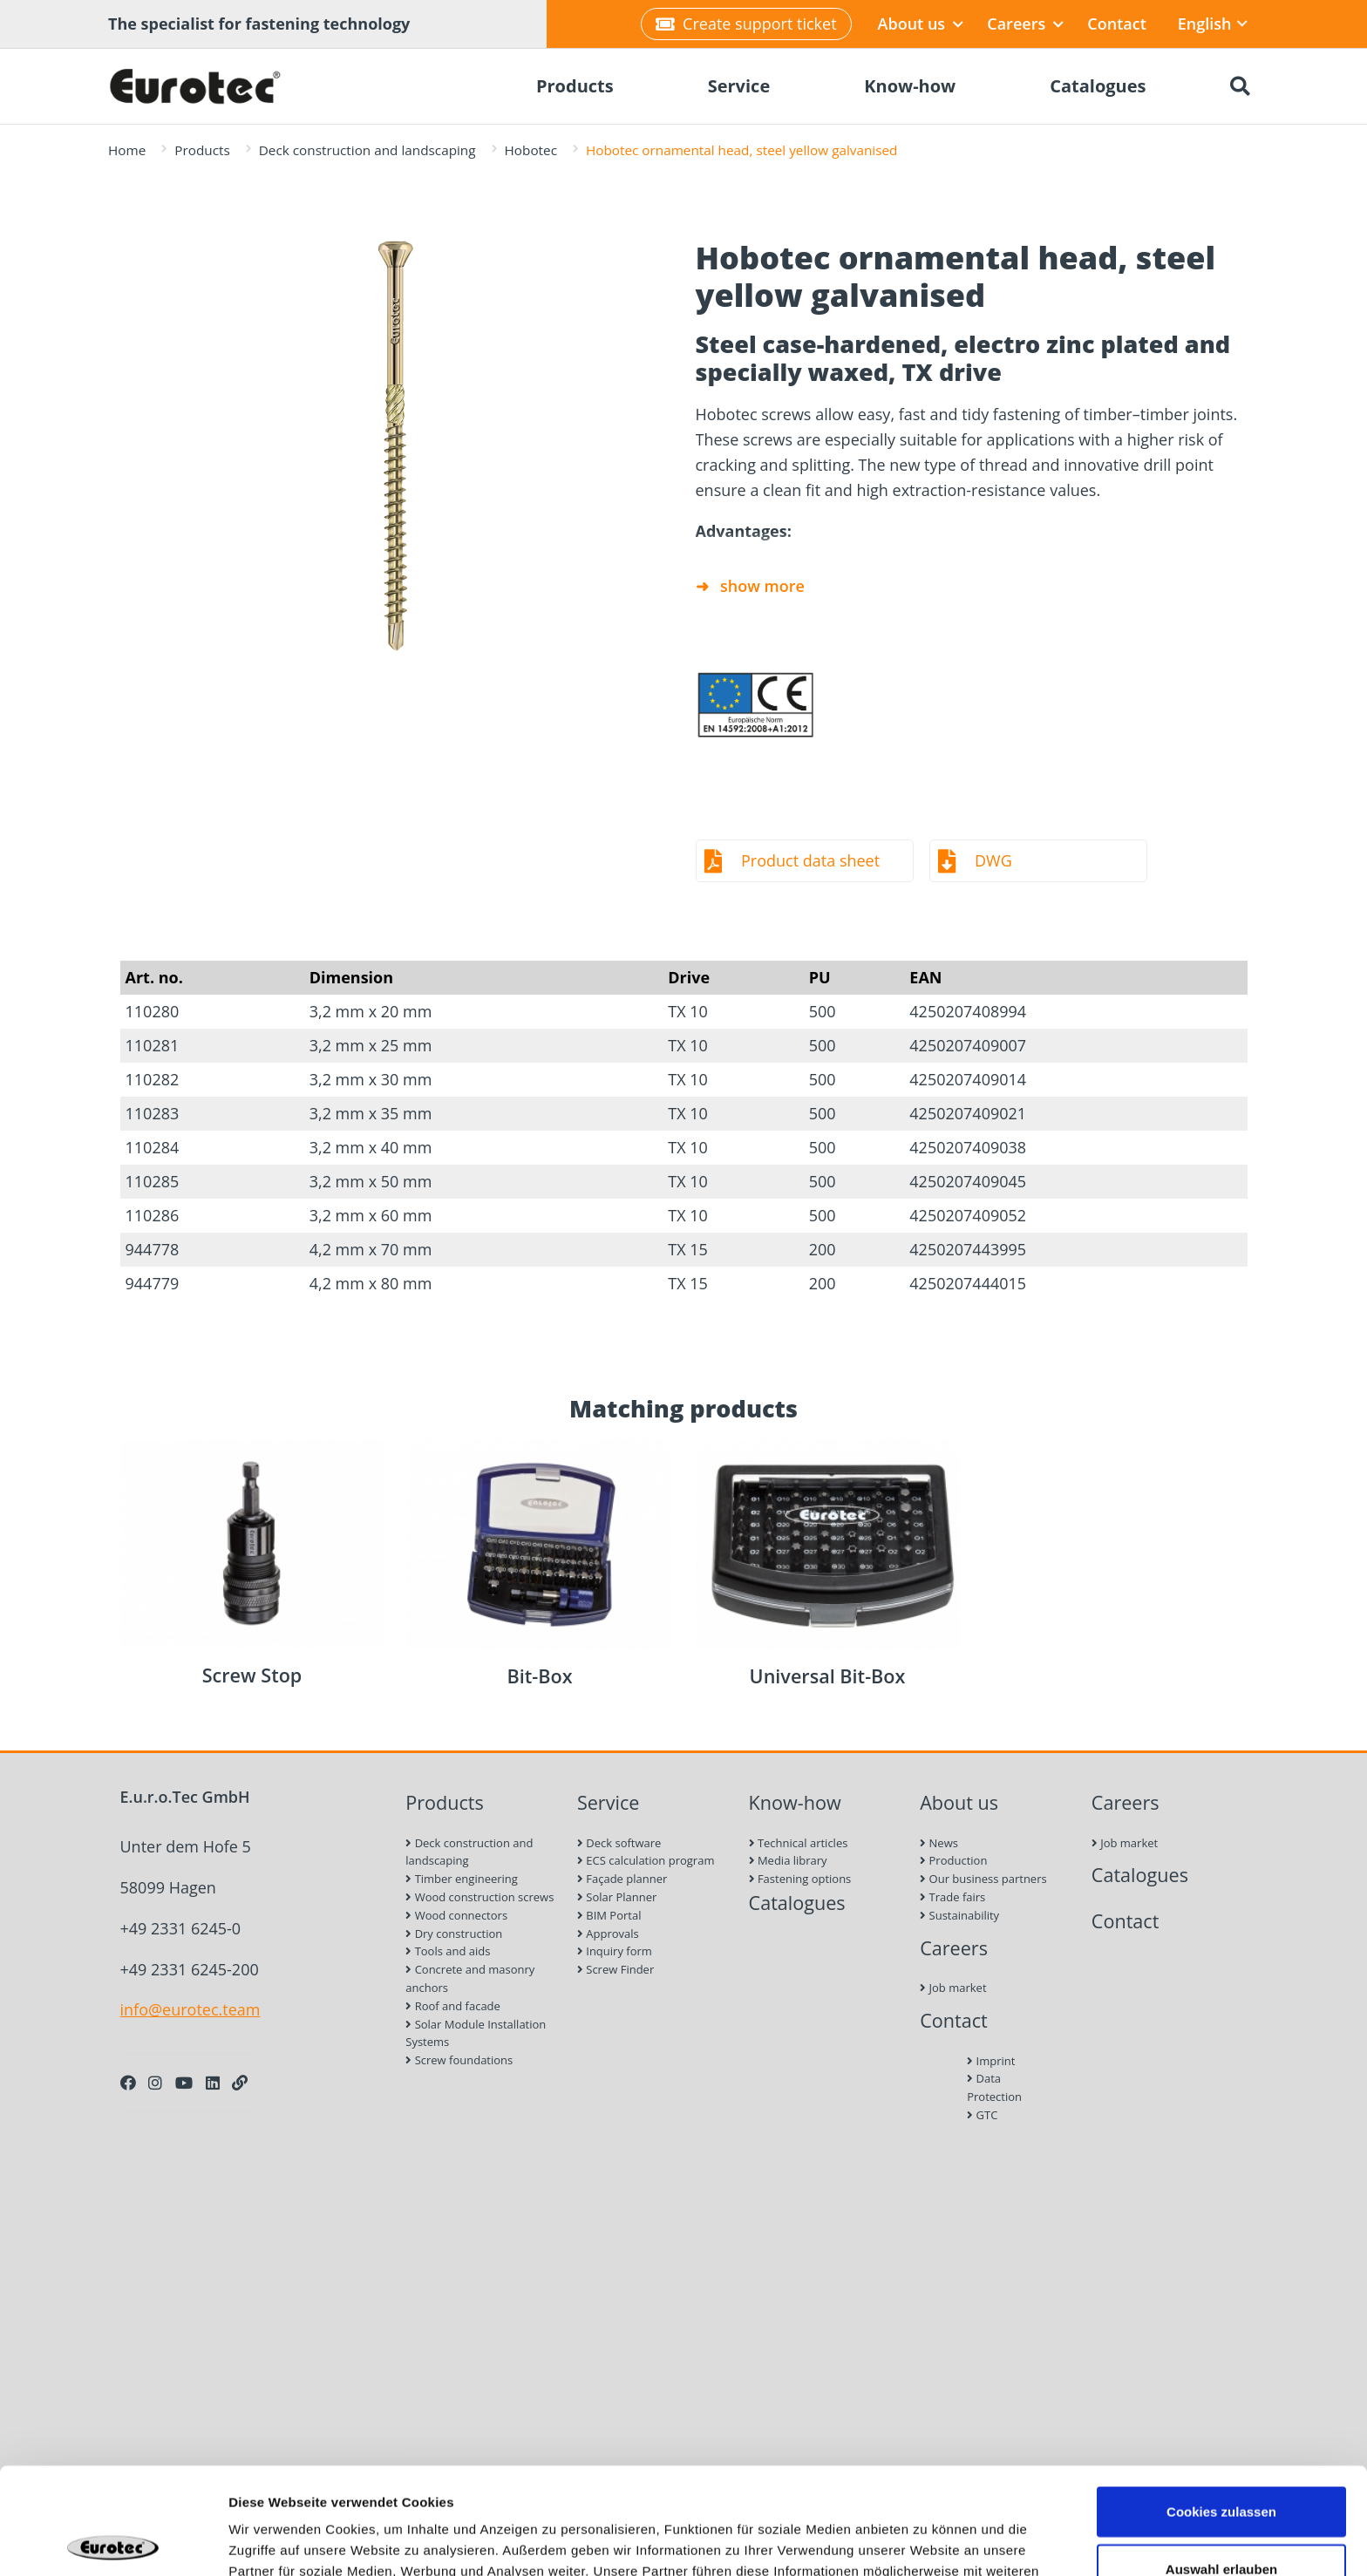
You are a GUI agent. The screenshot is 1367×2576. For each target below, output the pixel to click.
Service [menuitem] (739, 86)
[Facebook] (128, 2082)
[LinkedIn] (213, 2082)
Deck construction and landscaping (367, 150)
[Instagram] (155, 2082)
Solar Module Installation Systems (475, 2033)
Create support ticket (746, 23)
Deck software (619, 1843)
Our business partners (983, 1878)
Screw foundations (459, 2060)
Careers (1025, 23)
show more (762, 585)
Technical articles (798, 1843)
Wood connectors (456, 1915)
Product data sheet (810, 860)
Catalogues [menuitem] (1098, 86)
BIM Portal (609, 1915)
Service (608, 1802)
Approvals (608, 1933)
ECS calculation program (646, 1860)
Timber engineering (461, 1878)
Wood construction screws (479, 1897)
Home (127, 150)
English (1213, 23)
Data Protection (994, 2087)
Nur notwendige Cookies (1221, 2518)
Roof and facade (452, 2006)
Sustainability (959, 1915)
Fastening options (800, 1878)
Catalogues (797, 1902)
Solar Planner (616, 1897)
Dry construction (453, 1933)
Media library (788, 1860)
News (939, 1843)
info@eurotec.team (190, 2009)
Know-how (795, 1802)
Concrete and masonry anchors (469, 1978)
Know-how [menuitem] (910, 86)
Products (201, 150)
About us (921, 23)
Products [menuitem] (575, 86)
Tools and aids (447, 1951)
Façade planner (622, 1878)
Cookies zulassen (1221, 2404)
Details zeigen (927, 2541)
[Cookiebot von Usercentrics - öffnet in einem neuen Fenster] (113, 2542)
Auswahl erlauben (1221, 2462)
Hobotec (531, 150)
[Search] (1240, 86)
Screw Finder (615, 1969)
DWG (993, 860)
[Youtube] (184, 2082)
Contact (1116, 23)
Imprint (991, 2061)
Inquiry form (614, 1951)
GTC (982, 2115)
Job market (953, 1987)
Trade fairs (952, 1897)
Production (953, 1860)
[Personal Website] (240, 2082)
